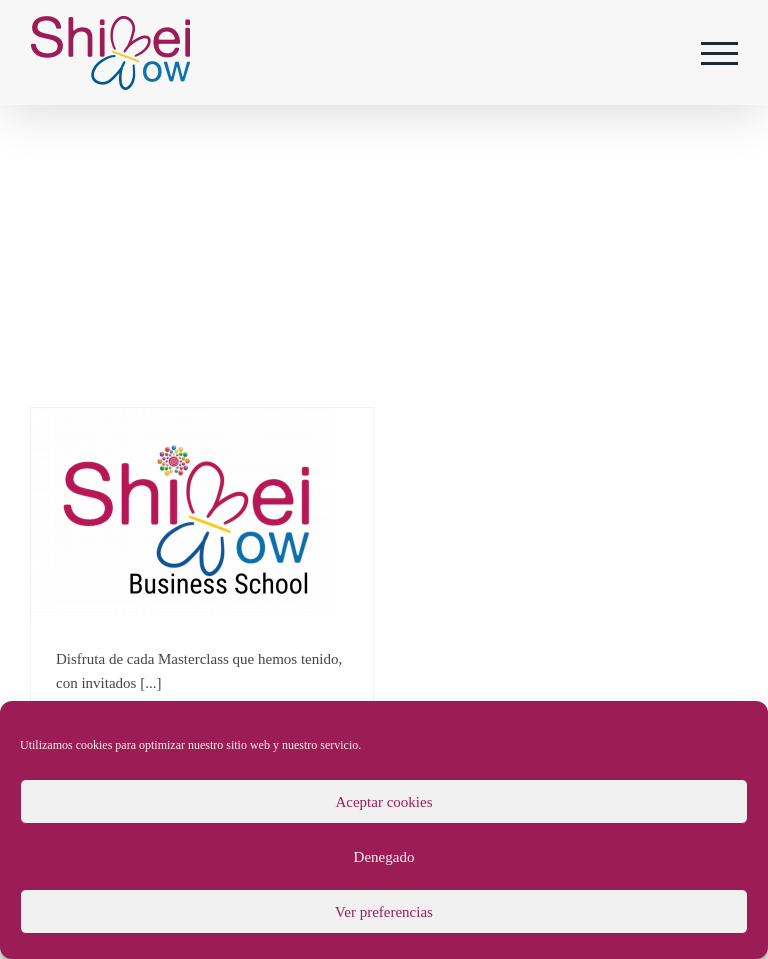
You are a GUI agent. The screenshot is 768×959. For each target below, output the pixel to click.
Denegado (384, 857)
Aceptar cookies (383, 802)
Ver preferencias (384, 912)
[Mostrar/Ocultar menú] (720, 53)
